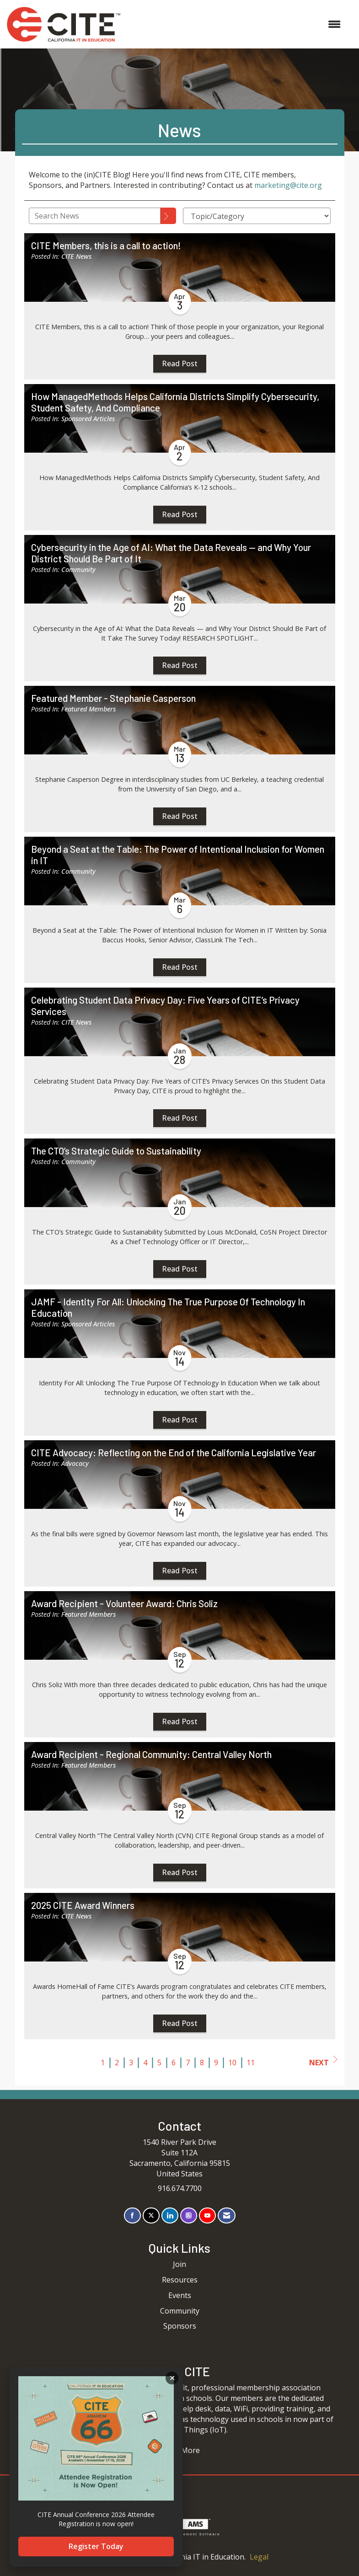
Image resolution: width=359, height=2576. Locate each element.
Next (323, 2062)
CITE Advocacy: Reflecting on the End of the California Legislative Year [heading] (173, 1452)
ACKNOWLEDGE (172, 2378)
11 (250, 2063)
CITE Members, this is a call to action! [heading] (106, 245)
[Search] (168, 216)
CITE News (76, 256)
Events (179, 2295)
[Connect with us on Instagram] (188, 2215)
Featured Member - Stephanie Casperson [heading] (113, 698)
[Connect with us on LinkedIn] (169, 2215)
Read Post (180, 363)
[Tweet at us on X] (151, 2215)
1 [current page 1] (103, 2063)
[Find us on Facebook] (132, 2215)
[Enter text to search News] (95, 216)
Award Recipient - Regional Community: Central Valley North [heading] (151, 1754)
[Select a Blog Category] (257, 216)
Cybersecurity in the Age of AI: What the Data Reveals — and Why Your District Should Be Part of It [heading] (171, 553)
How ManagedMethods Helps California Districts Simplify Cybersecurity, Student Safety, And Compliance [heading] (175, 402)
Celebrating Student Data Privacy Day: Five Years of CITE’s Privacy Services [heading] (165, 1005)
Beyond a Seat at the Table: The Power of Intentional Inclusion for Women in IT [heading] (177, 855)
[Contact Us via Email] (227, 2215)
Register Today (96, 2546)
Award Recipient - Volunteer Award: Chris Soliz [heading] (124, 1603)
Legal (259, 2557)
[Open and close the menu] (235, 24)
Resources (180, 2280)
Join (179, 2264)
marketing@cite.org (288, 185)
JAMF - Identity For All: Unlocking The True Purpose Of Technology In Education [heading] (168, 1307)
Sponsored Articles (88, 418)
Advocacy (75, 1463)
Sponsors (179, 2326)
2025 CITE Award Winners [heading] (82, 1905)
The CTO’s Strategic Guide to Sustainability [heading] (116, 1150)
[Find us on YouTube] (207, 2215)
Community (78, 569)
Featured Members (88, 709)
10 (232, 2063)
